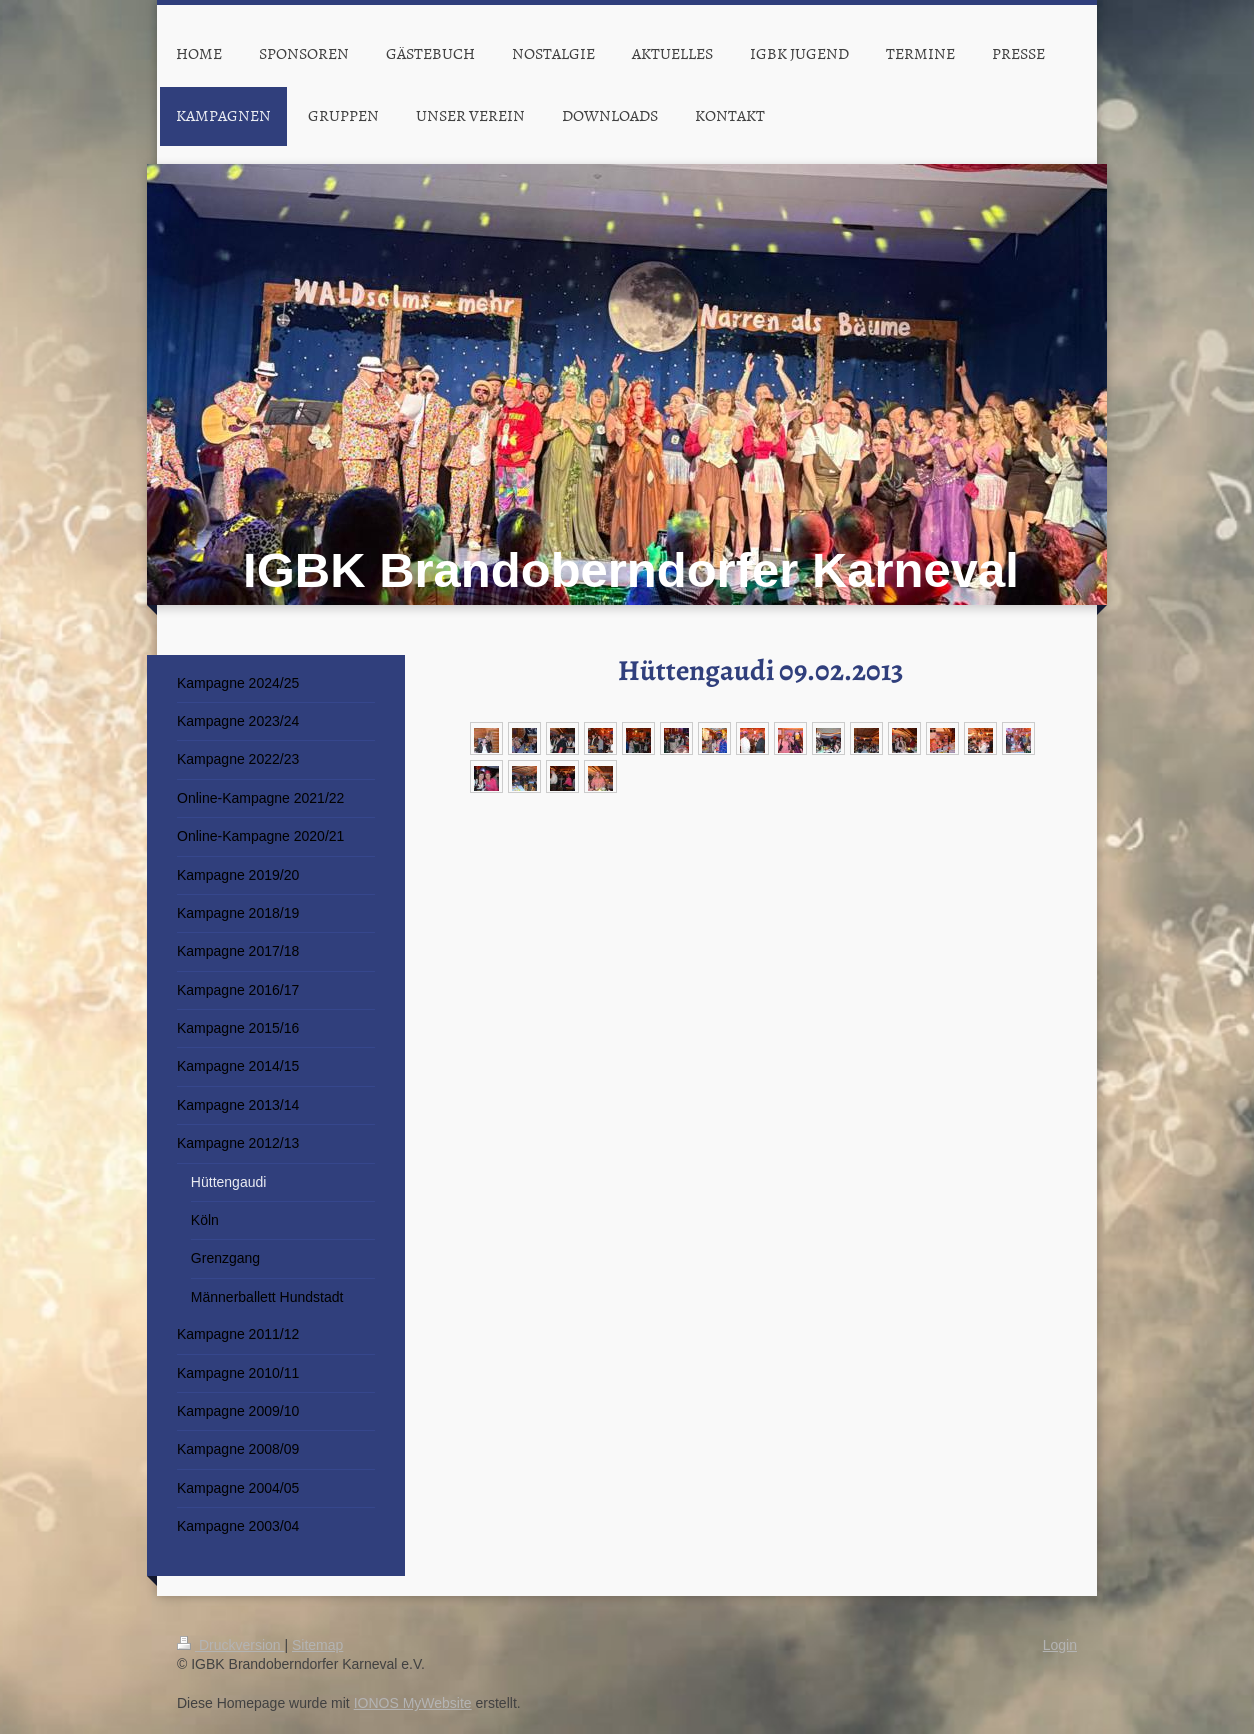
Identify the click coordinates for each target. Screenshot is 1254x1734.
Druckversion (230, 1645)
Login (1060, 1645)
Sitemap (317, 1645)
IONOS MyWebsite (413, 1703)
